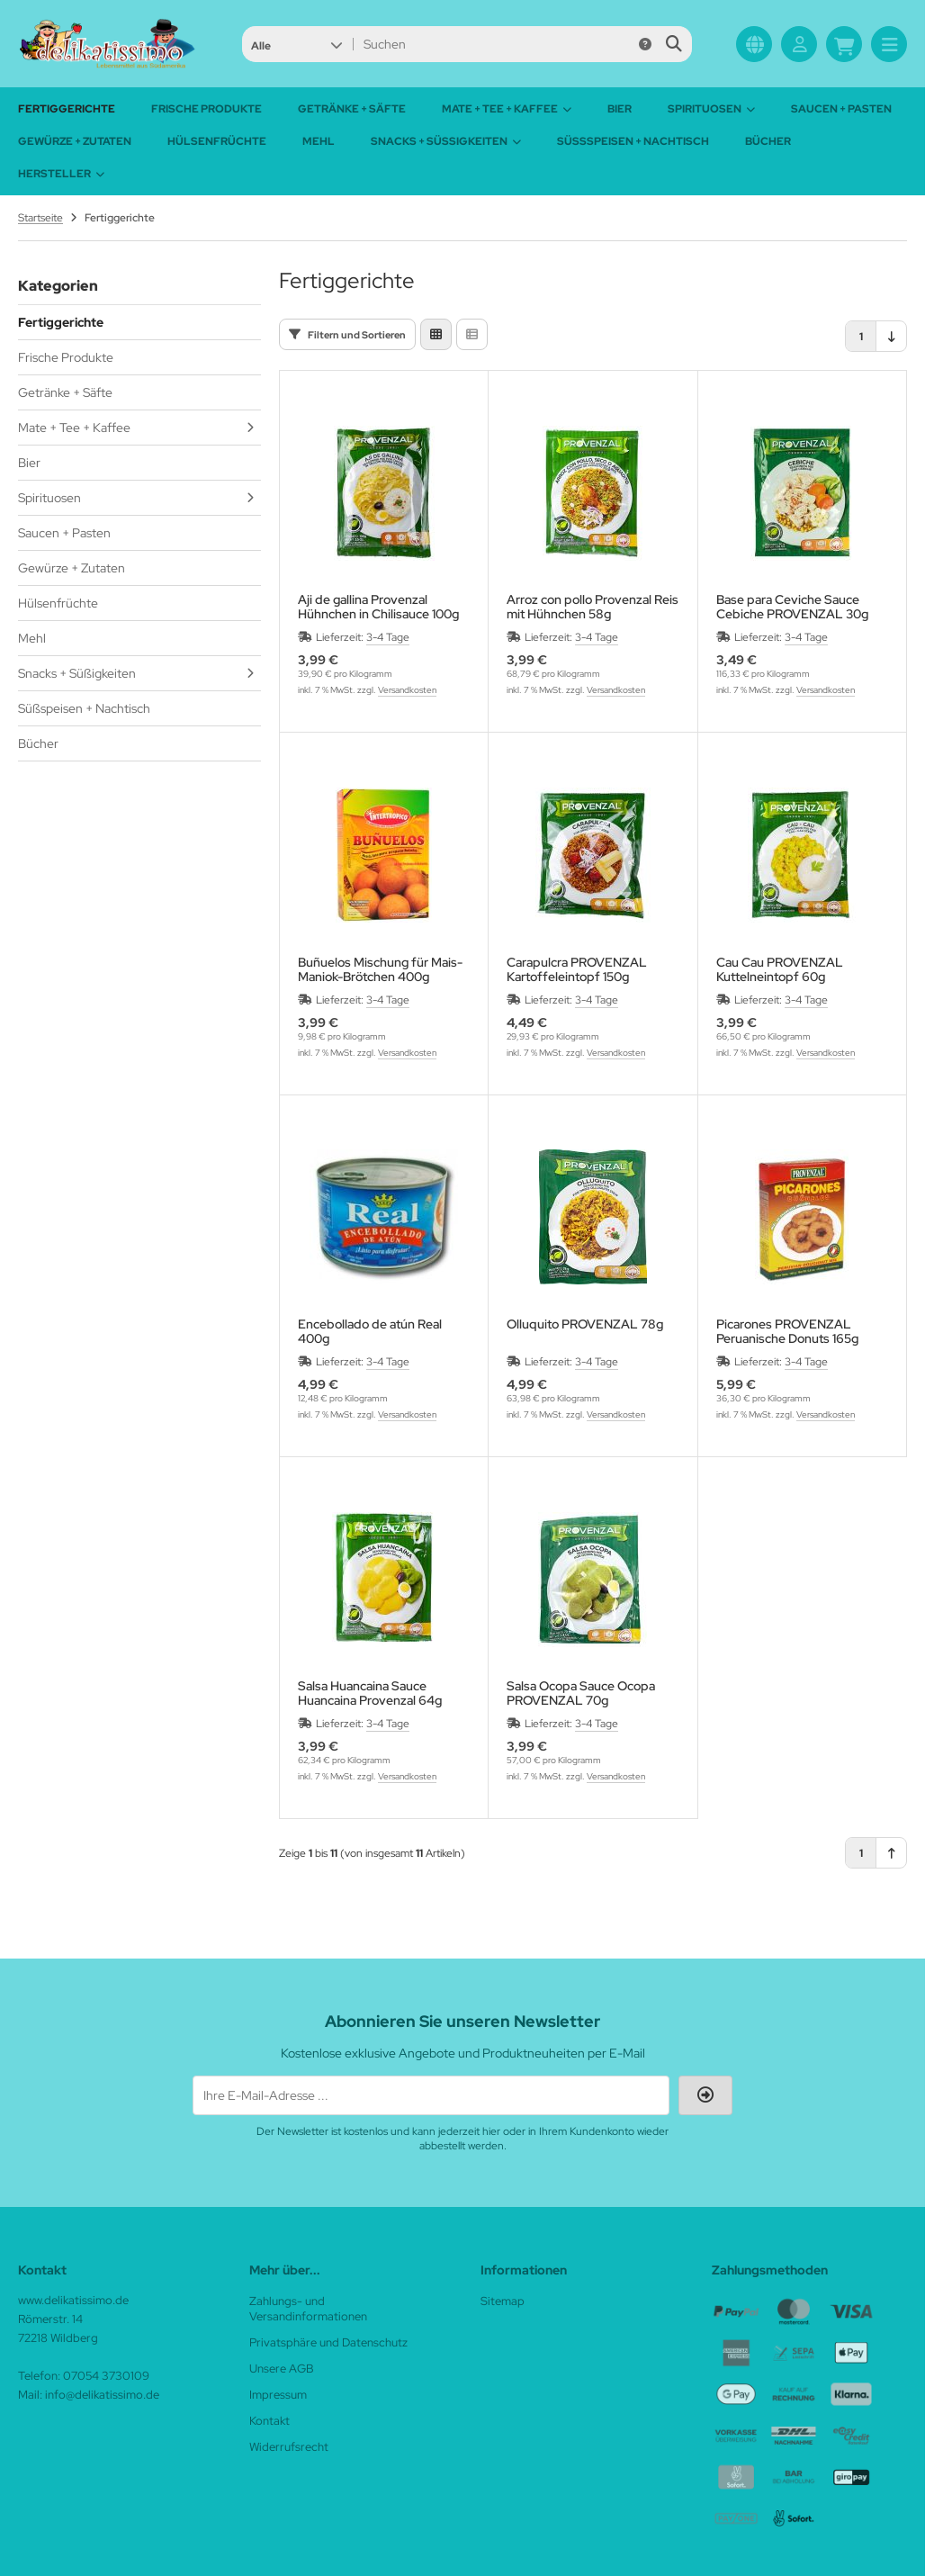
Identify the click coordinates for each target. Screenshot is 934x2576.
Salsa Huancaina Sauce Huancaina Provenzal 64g (370, 1693)
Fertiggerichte (66, 109)
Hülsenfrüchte (216, 141)
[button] (296, 44)
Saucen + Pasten (841, 109)
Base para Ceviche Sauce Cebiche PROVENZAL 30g (792, 606)
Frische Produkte (206, 109)
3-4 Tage (387, 637)
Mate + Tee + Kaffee (506, 109)
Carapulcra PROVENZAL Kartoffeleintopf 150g (577, 969)
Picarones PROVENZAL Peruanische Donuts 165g (787, 1331)
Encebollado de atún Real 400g (370, 1331)
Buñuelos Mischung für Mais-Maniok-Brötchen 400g (380, 969)
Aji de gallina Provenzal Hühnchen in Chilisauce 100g (378, 606)
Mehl (318, 141)
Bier (619, 109)
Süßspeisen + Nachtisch (633, 141)
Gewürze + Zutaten (74, 141)
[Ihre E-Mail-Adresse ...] (431, 2095)
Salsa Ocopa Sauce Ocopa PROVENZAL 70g (581, 1693)
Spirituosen (711, 109)
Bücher (768, 141)
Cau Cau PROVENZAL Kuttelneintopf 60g (779, 969)
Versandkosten (407, 690)
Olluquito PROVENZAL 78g (585, 1324)
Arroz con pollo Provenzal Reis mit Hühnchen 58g (592, 606)
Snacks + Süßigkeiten (446, 141)
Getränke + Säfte (352, 109)
